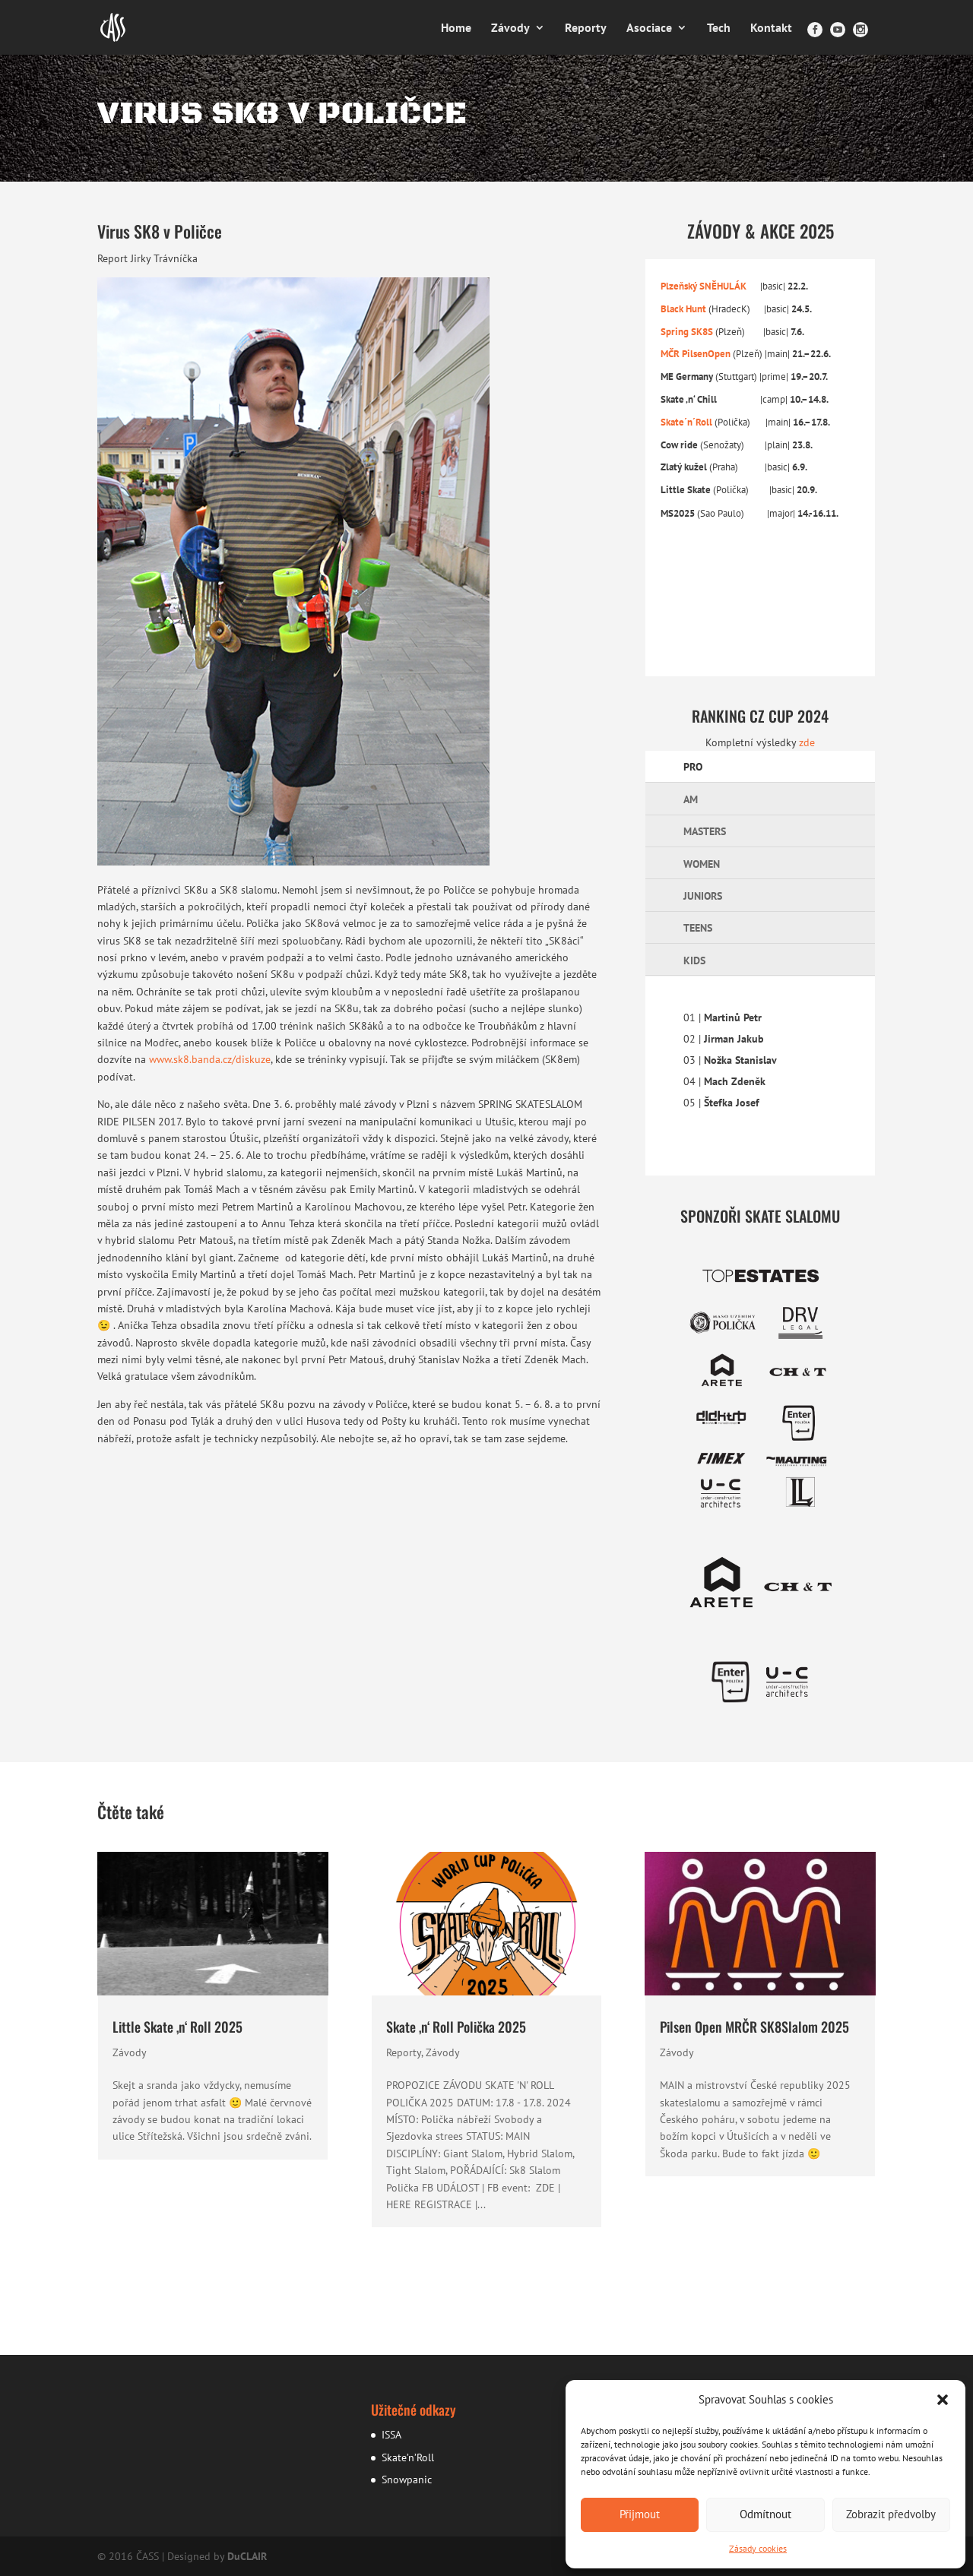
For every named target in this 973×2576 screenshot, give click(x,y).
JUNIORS (702, 896)
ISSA (391, 2435)
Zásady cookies (758, 2548)
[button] (942, 2399)
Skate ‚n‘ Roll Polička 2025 (456, 2026)
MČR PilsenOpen (696, 353)
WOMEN (701, 864)
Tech (719, 28)
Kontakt (771, 28)
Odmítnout (765, 2514)
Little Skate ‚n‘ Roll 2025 (177, 2026)
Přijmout (640, 2514)
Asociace (649, 28)
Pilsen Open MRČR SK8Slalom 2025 (754, 2026)
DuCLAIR (247, 2556)
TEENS (697, 928)
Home (456, 28)
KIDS (694, 960)
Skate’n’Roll (408, 2457)
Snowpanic (407, 2479)
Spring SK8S (688, 331)
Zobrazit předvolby (891, 2514)
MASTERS (704, 831)
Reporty (586, 28)
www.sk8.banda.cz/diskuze (210, 1059)
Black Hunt (684, 308)
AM (690, 799)
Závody (510, 28)
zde (807, 742)
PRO (692, 767)
